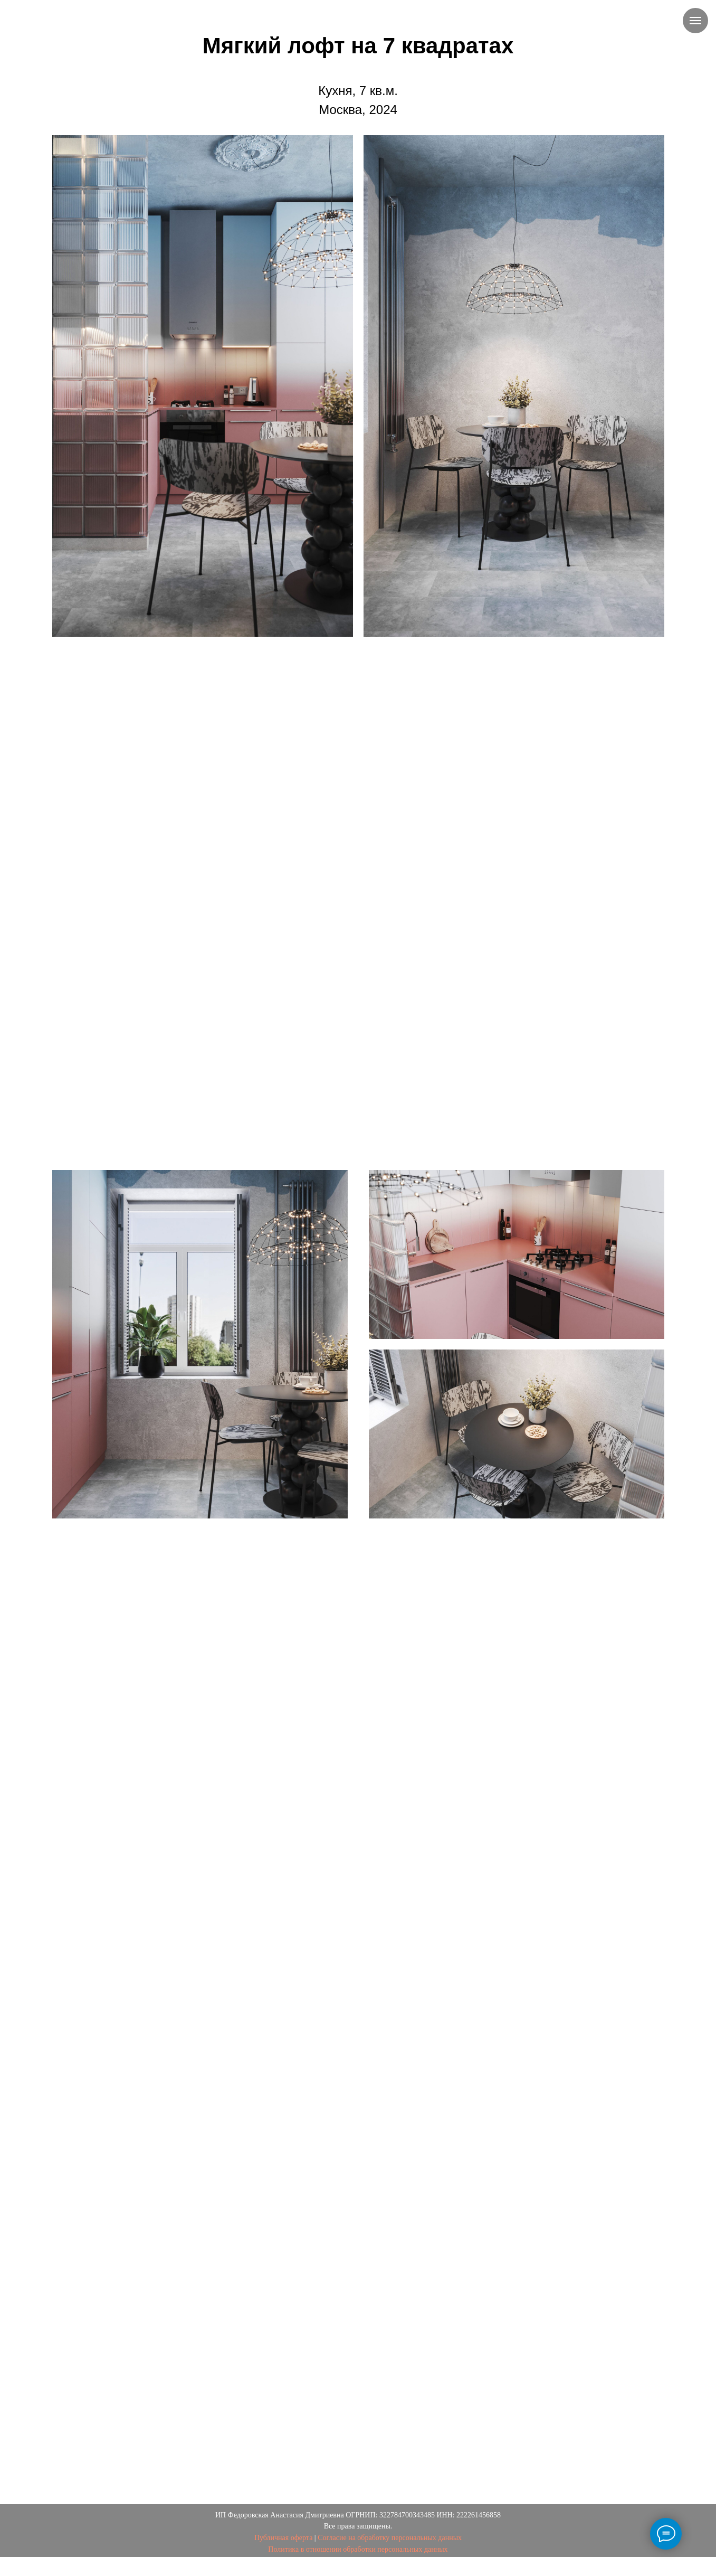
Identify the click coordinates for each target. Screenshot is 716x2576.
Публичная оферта (283, 2538)
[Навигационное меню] (695, 20)
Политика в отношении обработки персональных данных (357, 2549)
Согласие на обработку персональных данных (390, 2538)
